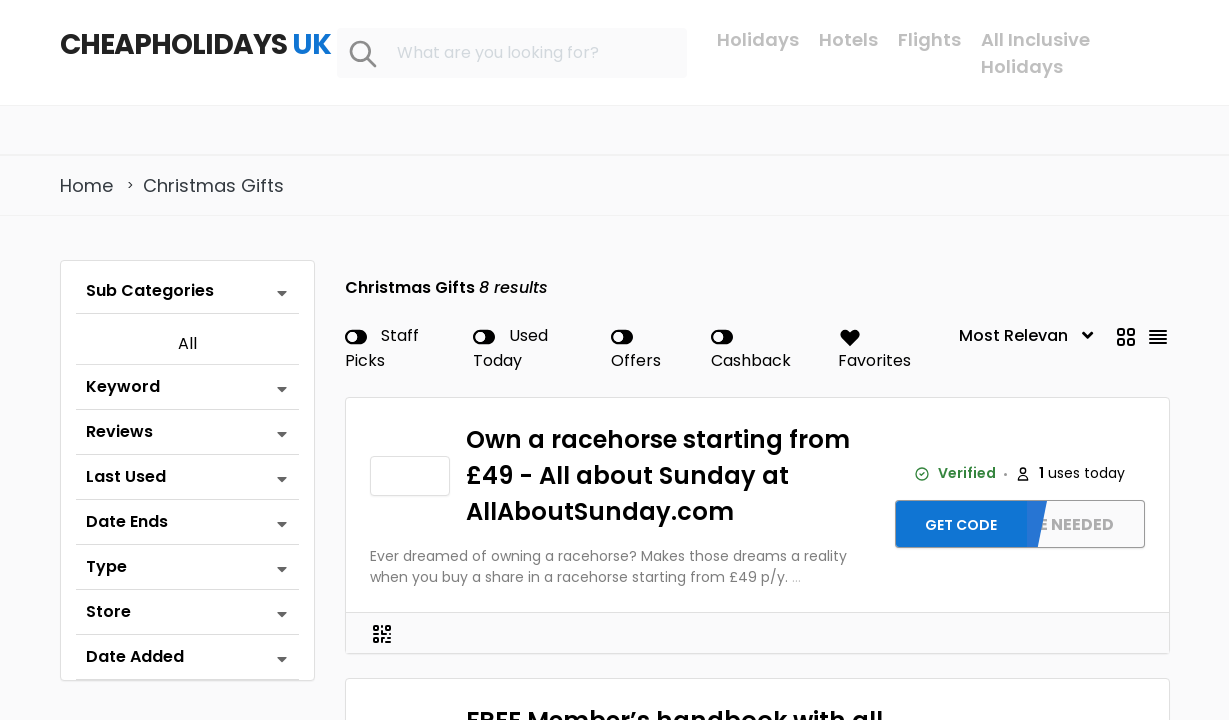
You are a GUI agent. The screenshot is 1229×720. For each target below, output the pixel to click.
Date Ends (127, 521)
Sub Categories (150, 290)
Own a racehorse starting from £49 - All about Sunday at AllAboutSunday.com (658, 475)
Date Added (135, 656)
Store (108, 611)
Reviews (119, 431)
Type (106, 566)
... (796, 577)
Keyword (123, 386)
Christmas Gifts (213, 185)
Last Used (126, 476)
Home (86, 185)
